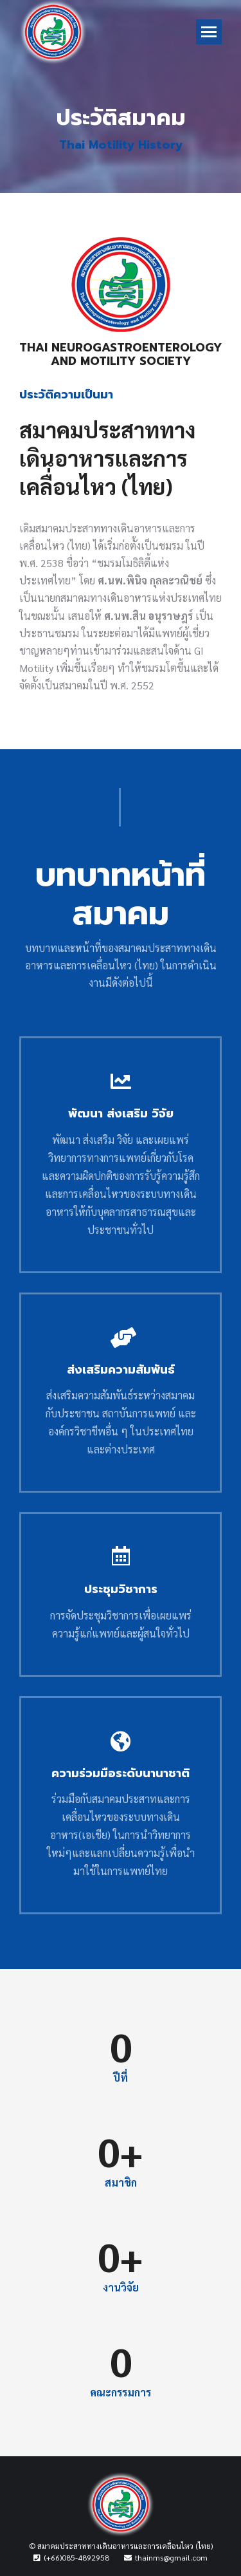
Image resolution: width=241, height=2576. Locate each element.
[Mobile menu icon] (209, 31)
